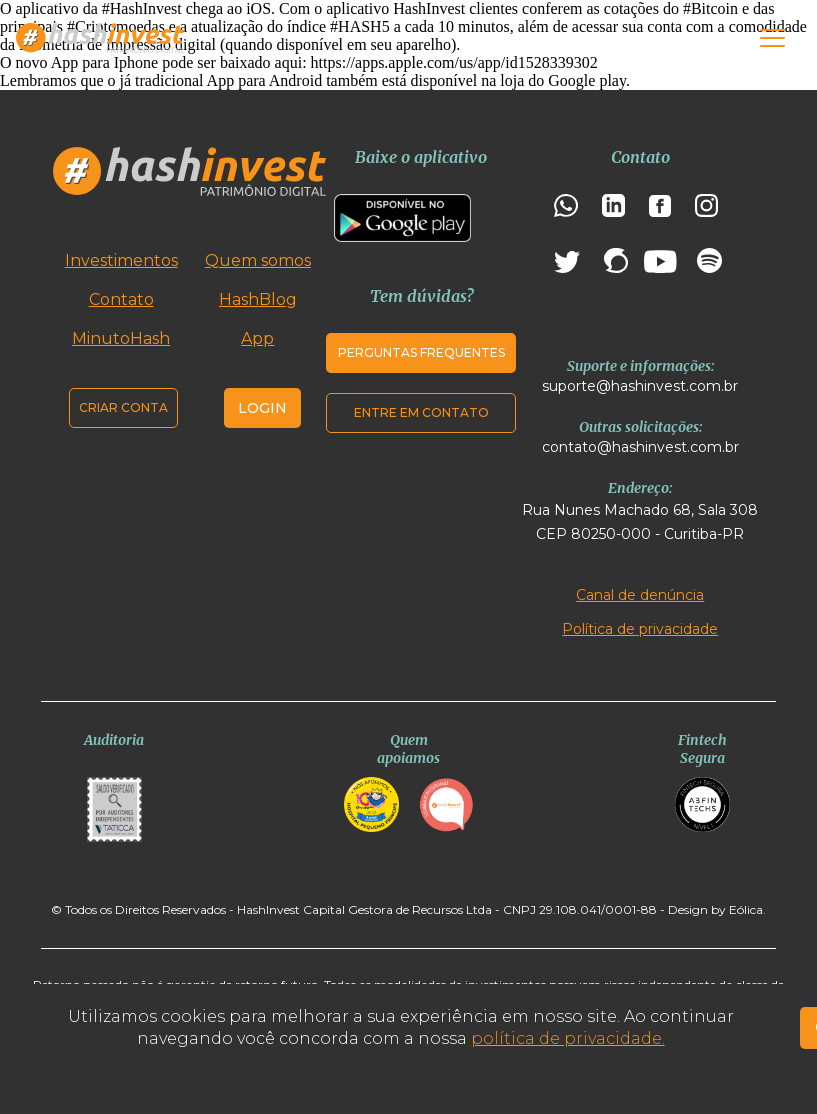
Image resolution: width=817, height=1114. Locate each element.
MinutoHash (121, 338)
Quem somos (258, 260)
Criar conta (123, 407)
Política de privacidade (640, 629)
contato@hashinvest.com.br (640, 447)
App (257, 338)
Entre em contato (421, 412)
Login (262, 408)
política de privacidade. (568, 1038)
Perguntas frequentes (421, 352)
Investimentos (121, 260)
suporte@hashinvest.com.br (640, 386)
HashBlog (258, 299)
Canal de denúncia (640, 595)
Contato (121, 299)
